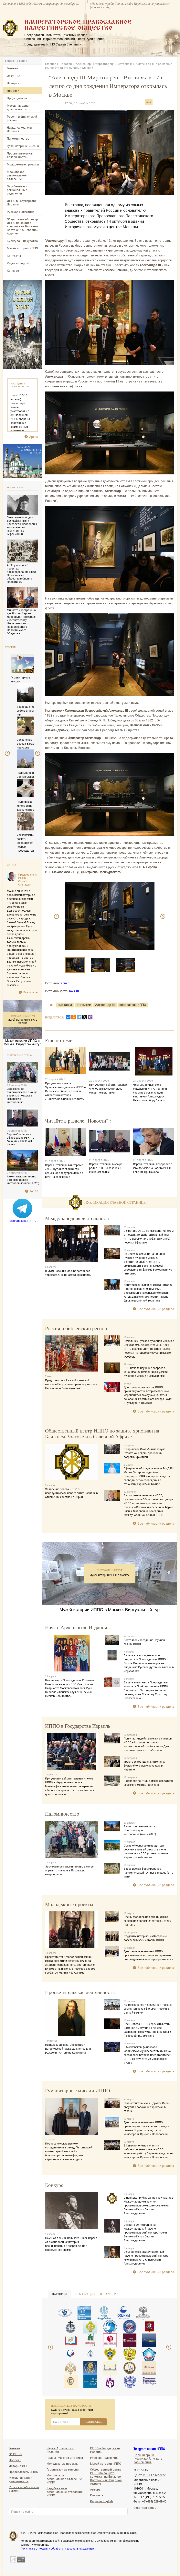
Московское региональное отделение (16, 175)
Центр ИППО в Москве (149, 2475)
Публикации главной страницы (115, 1202)
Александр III (105, 1005)
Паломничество (18, 138)
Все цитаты (30, 992)
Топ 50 (34, 1191)
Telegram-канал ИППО (22, 1221)
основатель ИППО (132, 1005)
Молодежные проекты (23, 164)
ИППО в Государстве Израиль (22, 202)
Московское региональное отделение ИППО (64, 2478)
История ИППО (19, 2466)
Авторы (95, 2489)
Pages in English (18, 263)
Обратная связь (144, 2507)
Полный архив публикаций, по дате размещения (147, 2458)
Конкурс (13, 270)
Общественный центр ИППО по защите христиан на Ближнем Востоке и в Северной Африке (22, 226)
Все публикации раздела (156, 1309)
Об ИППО (13, 76)
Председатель (17, 98)
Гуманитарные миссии (23, 146)
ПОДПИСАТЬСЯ (93, 2421)
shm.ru (65, 983)
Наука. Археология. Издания (20, 129)
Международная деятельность (18, 107)
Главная (12, 68)
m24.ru (74, 991)
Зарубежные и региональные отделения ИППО (65, 2491)
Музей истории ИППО (22, 248)
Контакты (14, 256)
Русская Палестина (20, 212)
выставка (65, 1005)
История (13, 83)
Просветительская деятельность (20, 155)
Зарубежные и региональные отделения (17, 189)
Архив (33, 436)
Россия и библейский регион (22, 118)
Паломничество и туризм (65, 2457)
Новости (13, 91)
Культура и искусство (22, 241)
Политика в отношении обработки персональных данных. (57, 2548)
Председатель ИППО (23, 2471)
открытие (84, 1005)
